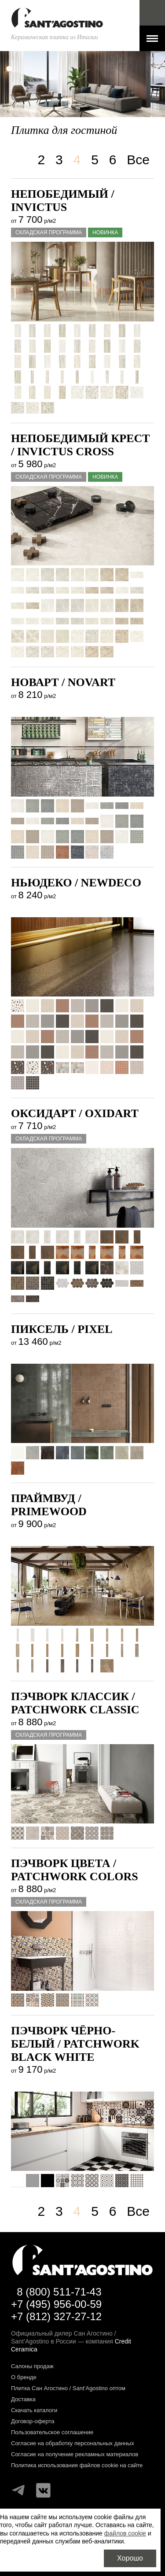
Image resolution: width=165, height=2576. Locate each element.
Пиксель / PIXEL (62, 1329)
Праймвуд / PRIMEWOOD (49, 1505)
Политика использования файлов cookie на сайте (77, 2465)
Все (138, 159)
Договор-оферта (33, 2421)
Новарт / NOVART (63, 682)
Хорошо (130, 2558)
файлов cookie (125, 2533)
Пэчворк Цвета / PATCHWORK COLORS (74, 1870)
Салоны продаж (32, 2366)
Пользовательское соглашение (52, 2432)
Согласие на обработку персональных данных (72, 2443)
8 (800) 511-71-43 (59, 2292)
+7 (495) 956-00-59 (56, 2304)
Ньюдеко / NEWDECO (76, 882)
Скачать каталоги (34, 2410)
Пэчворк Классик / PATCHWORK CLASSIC (75, 1703)
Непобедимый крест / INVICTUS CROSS (80, 445)
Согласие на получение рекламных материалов (74, 2454)
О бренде (24, 2377)
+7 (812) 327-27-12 (56, 2316)
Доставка (23, 2399)
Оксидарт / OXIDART (75, 1113)
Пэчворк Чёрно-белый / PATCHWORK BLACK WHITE (75, 2043)
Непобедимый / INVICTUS (62, 201)
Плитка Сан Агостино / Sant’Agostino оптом (68, 2388)
